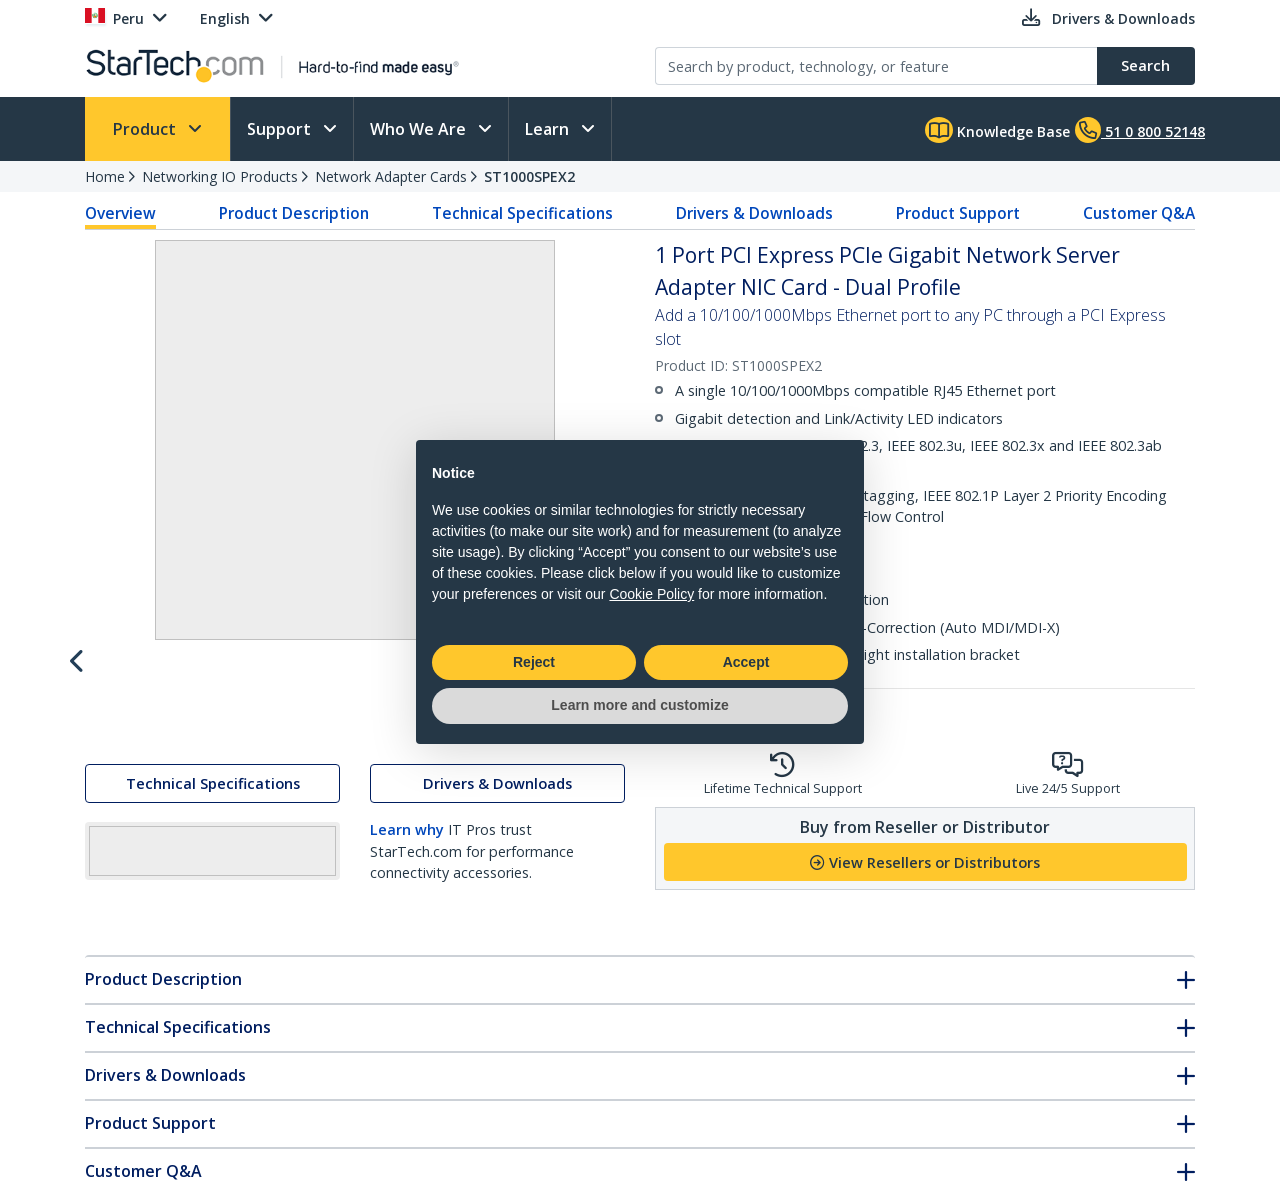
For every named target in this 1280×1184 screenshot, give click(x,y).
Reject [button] (534, 662)
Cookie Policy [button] (651, 594)
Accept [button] (746, 662)
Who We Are (420, 129)
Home (105, 176)
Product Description (294, 213)
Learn (549, 129)
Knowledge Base (997, 130)
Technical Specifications (522, 213)
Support (281, 129)
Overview (120, 213)
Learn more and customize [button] (639, 705)
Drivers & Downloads (754, 213)
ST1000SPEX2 (529, 176)
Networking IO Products (220, 176)
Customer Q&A (1139, 213)
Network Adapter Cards (391, 176)
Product (146, 129)
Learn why (407, 1006)
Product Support (958, 213)
